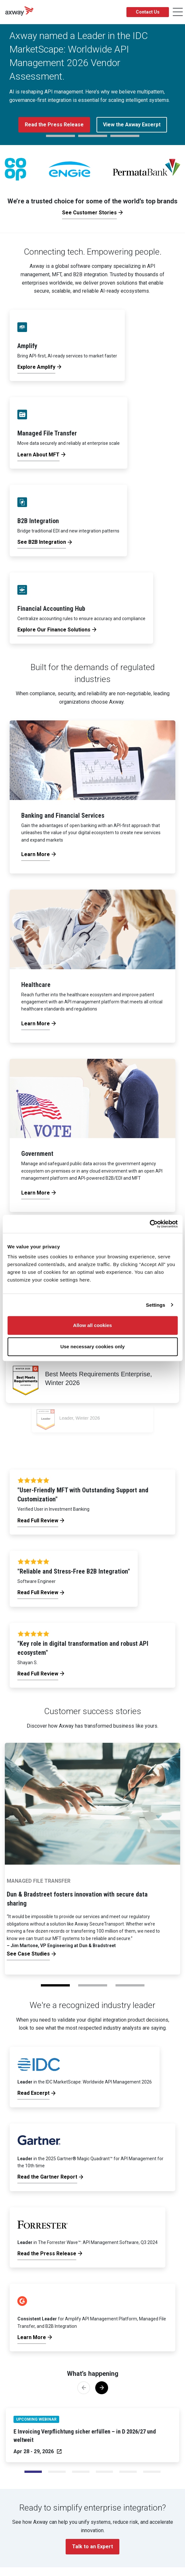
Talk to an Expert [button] (92, 2546)
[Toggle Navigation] (178, 12)
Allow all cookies (92, 1325)
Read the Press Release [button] (54, 125)
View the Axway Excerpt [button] (132, 125)
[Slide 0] (33, 2472)
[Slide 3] (104, 2472)
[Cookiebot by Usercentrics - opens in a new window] (149, 1224)
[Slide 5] (152, 2472)
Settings (155, 1305)
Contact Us (148, 12)
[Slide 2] (80, 2472)
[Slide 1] (57, 2472)
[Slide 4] (128, 2472)
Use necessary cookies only (92, 1346)
